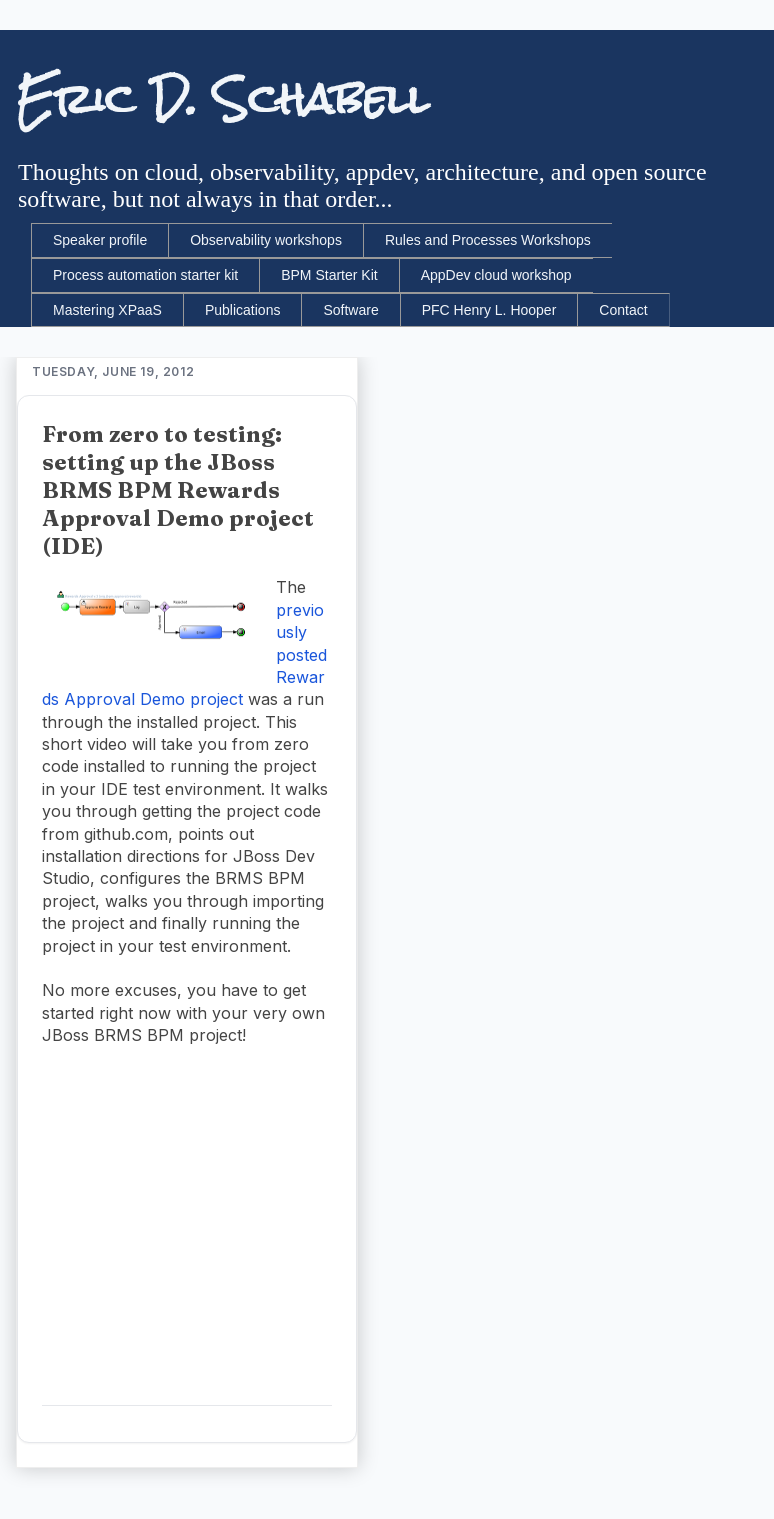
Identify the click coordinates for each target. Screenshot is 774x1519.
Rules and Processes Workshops (488, 240)
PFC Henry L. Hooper (489, 310)
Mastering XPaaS (107, 310)
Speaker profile (100, 240)
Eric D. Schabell (222, 99)
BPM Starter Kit (329, 275)
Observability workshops (266, 240)
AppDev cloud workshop (496, 275)
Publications (243, 310)
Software (350, 310)
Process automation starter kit (145, 275)
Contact (623, 310)
